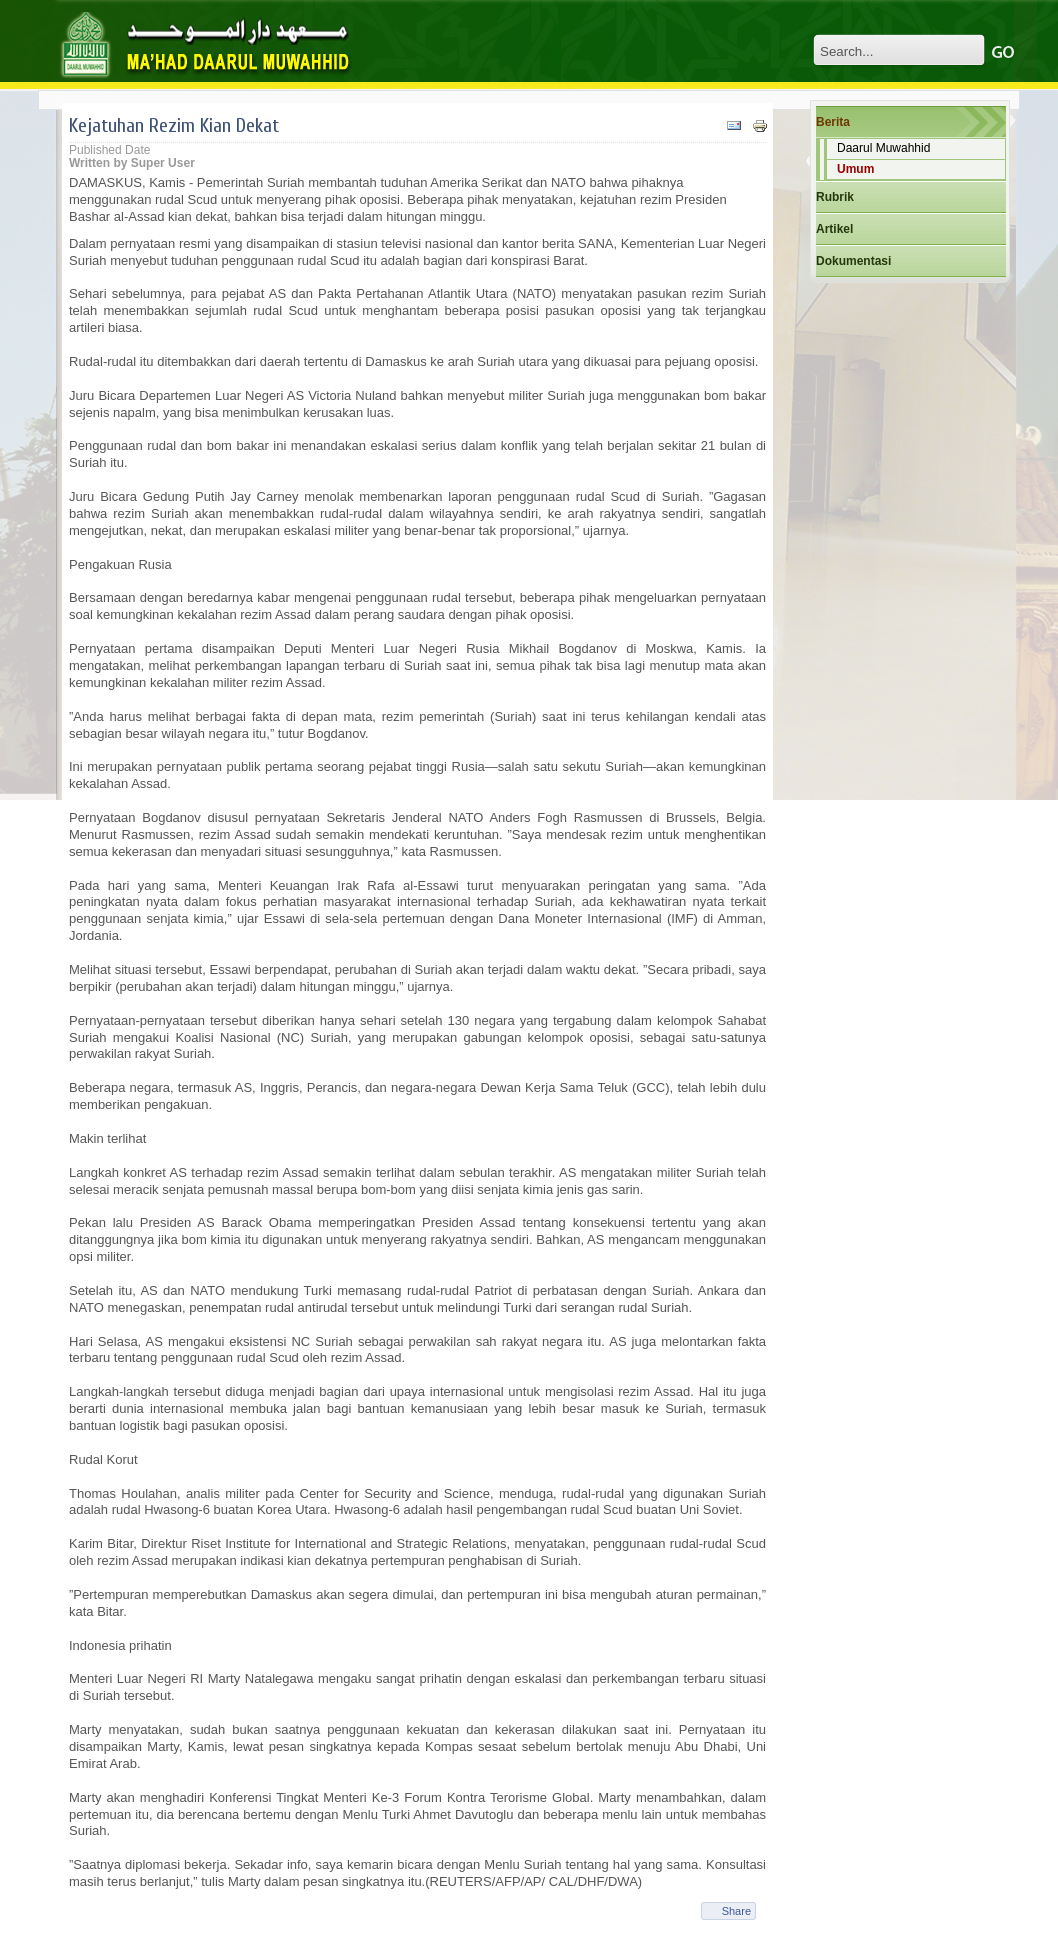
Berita (833, 122)
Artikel (834, 229)
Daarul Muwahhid (883, 148)
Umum (855, 169)
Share (736, 1911)
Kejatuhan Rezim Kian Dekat (174, 125)
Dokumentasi (853, 261)
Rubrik (835, 197)
